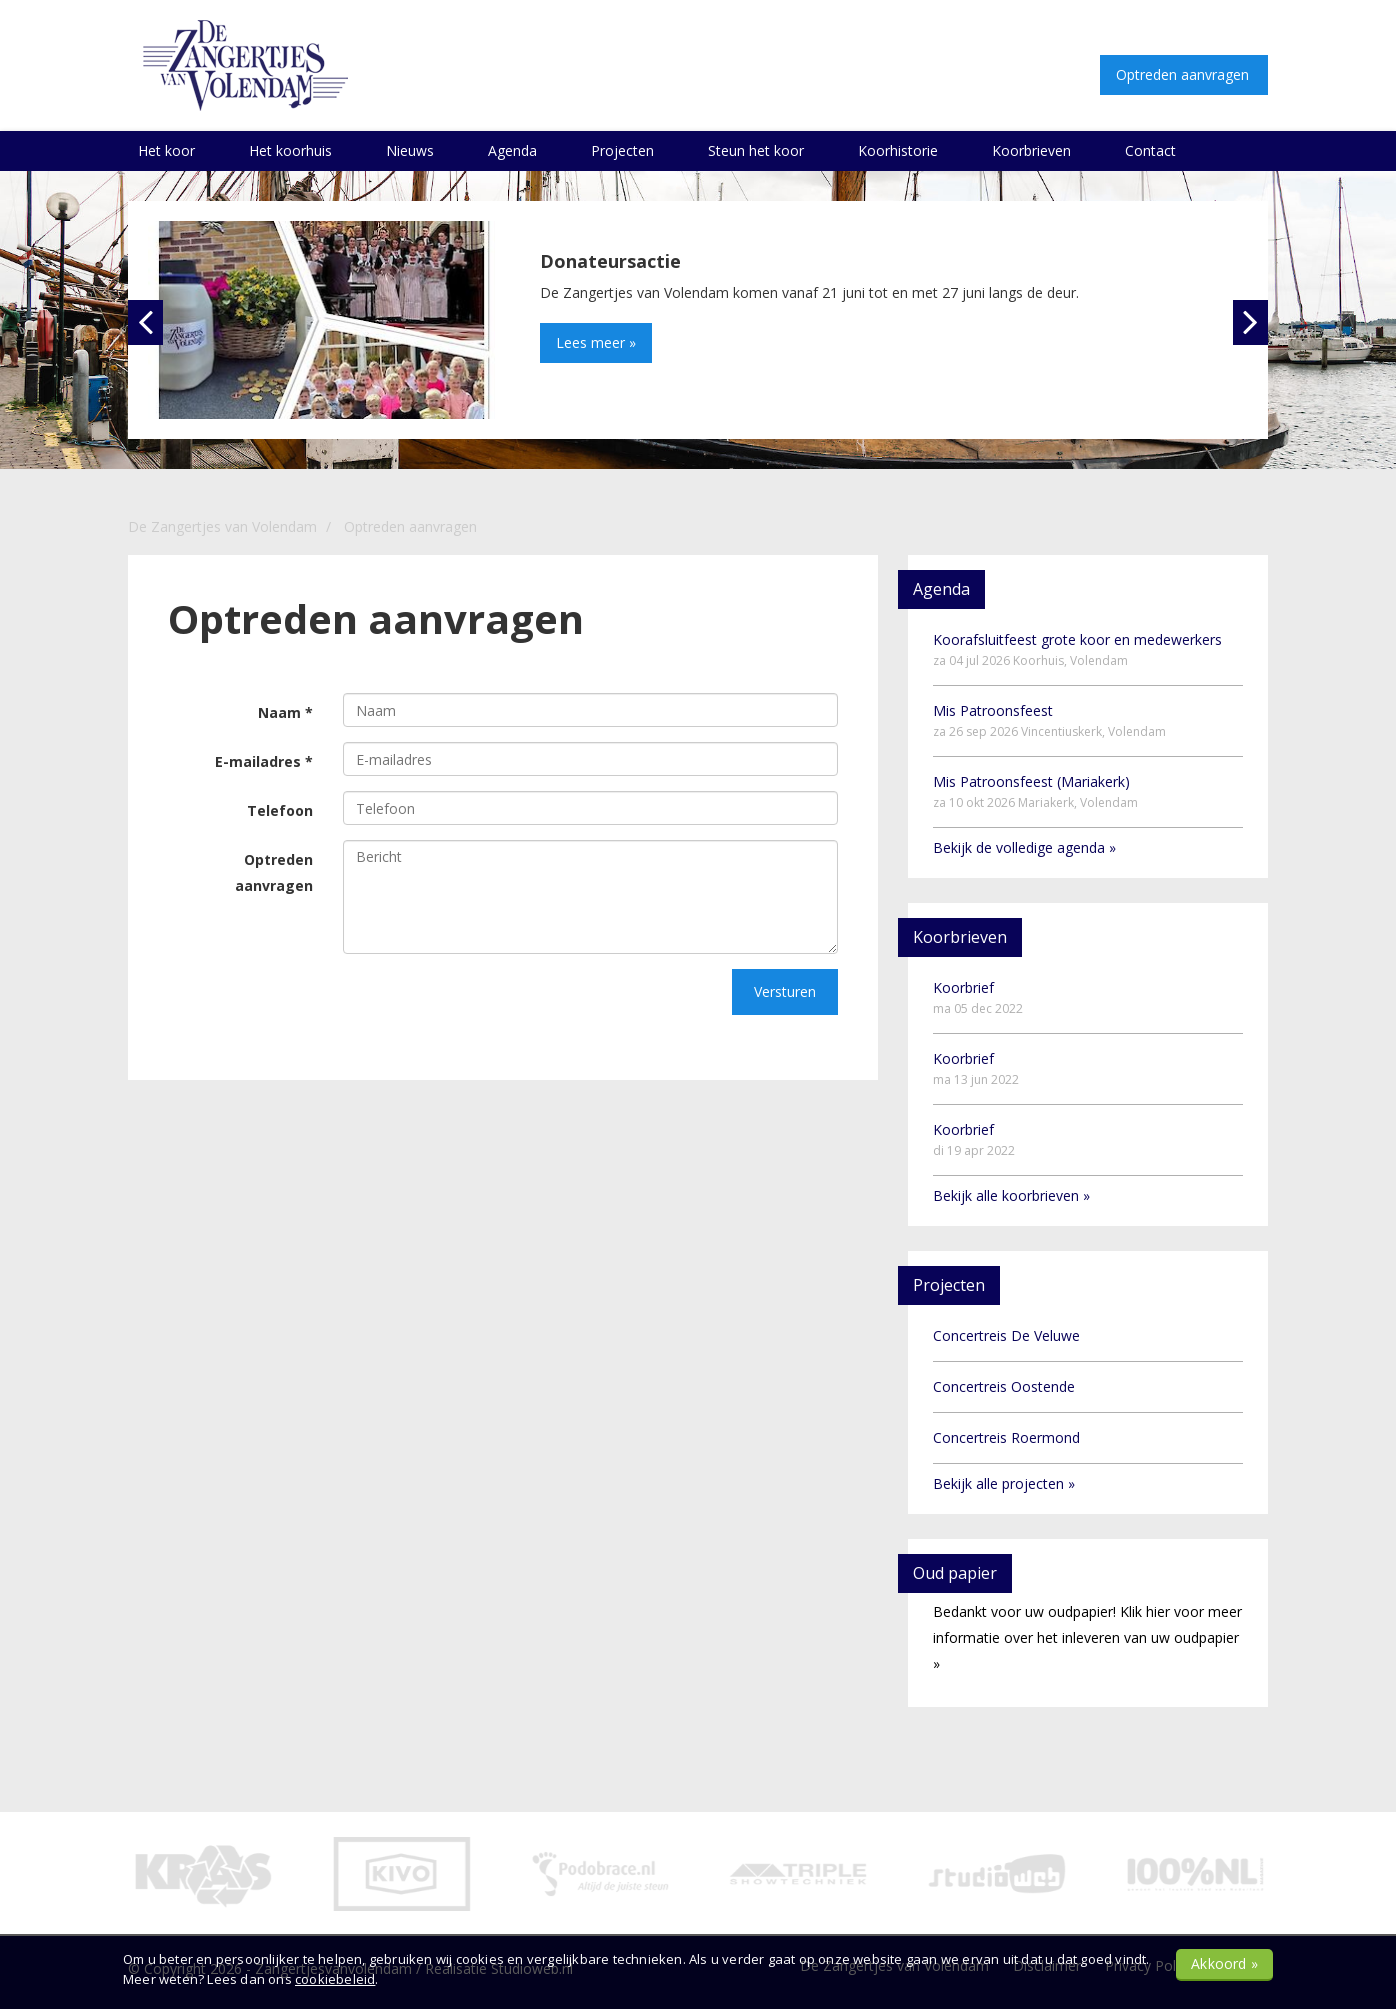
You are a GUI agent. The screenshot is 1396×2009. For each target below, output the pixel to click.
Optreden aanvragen (274, 872)
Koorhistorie (898, 150)
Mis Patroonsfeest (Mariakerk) (1035, 791)
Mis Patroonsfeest (1049, 720)
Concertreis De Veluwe (1006, 1335)
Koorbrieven (1031, 150)
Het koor (166, 150)
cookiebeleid (335, 1979)
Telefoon (280, 810)
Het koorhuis (290, 150)
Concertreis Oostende (1004, 1386)
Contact (1150, 150)
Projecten (622, 150)
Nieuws (410, 150)
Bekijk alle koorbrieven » (1011, 1195)
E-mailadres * (264, 761)
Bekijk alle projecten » (1004, 1483)
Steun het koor (756, 150)
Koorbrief (978, 997)
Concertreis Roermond (1006, 1437)
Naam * (285, 712)
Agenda (512, 150)
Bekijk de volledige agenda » (1024, 847)
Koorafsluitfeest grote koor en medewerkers (1077, 649)
